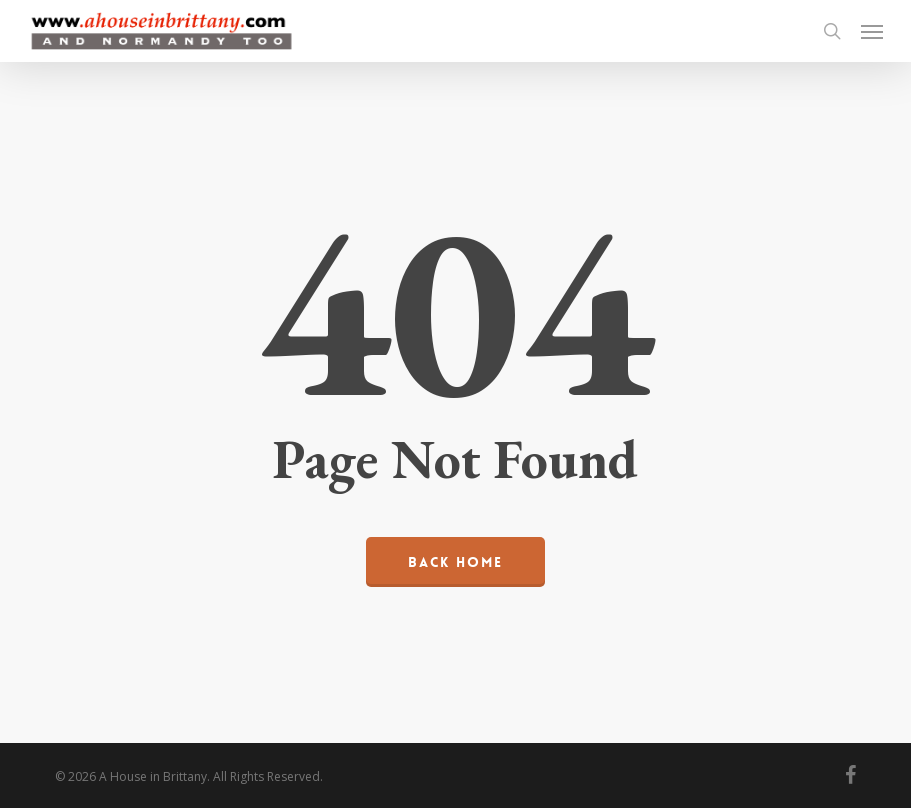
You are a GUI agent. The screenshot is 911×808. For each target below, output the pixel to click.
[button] (872, 31)
